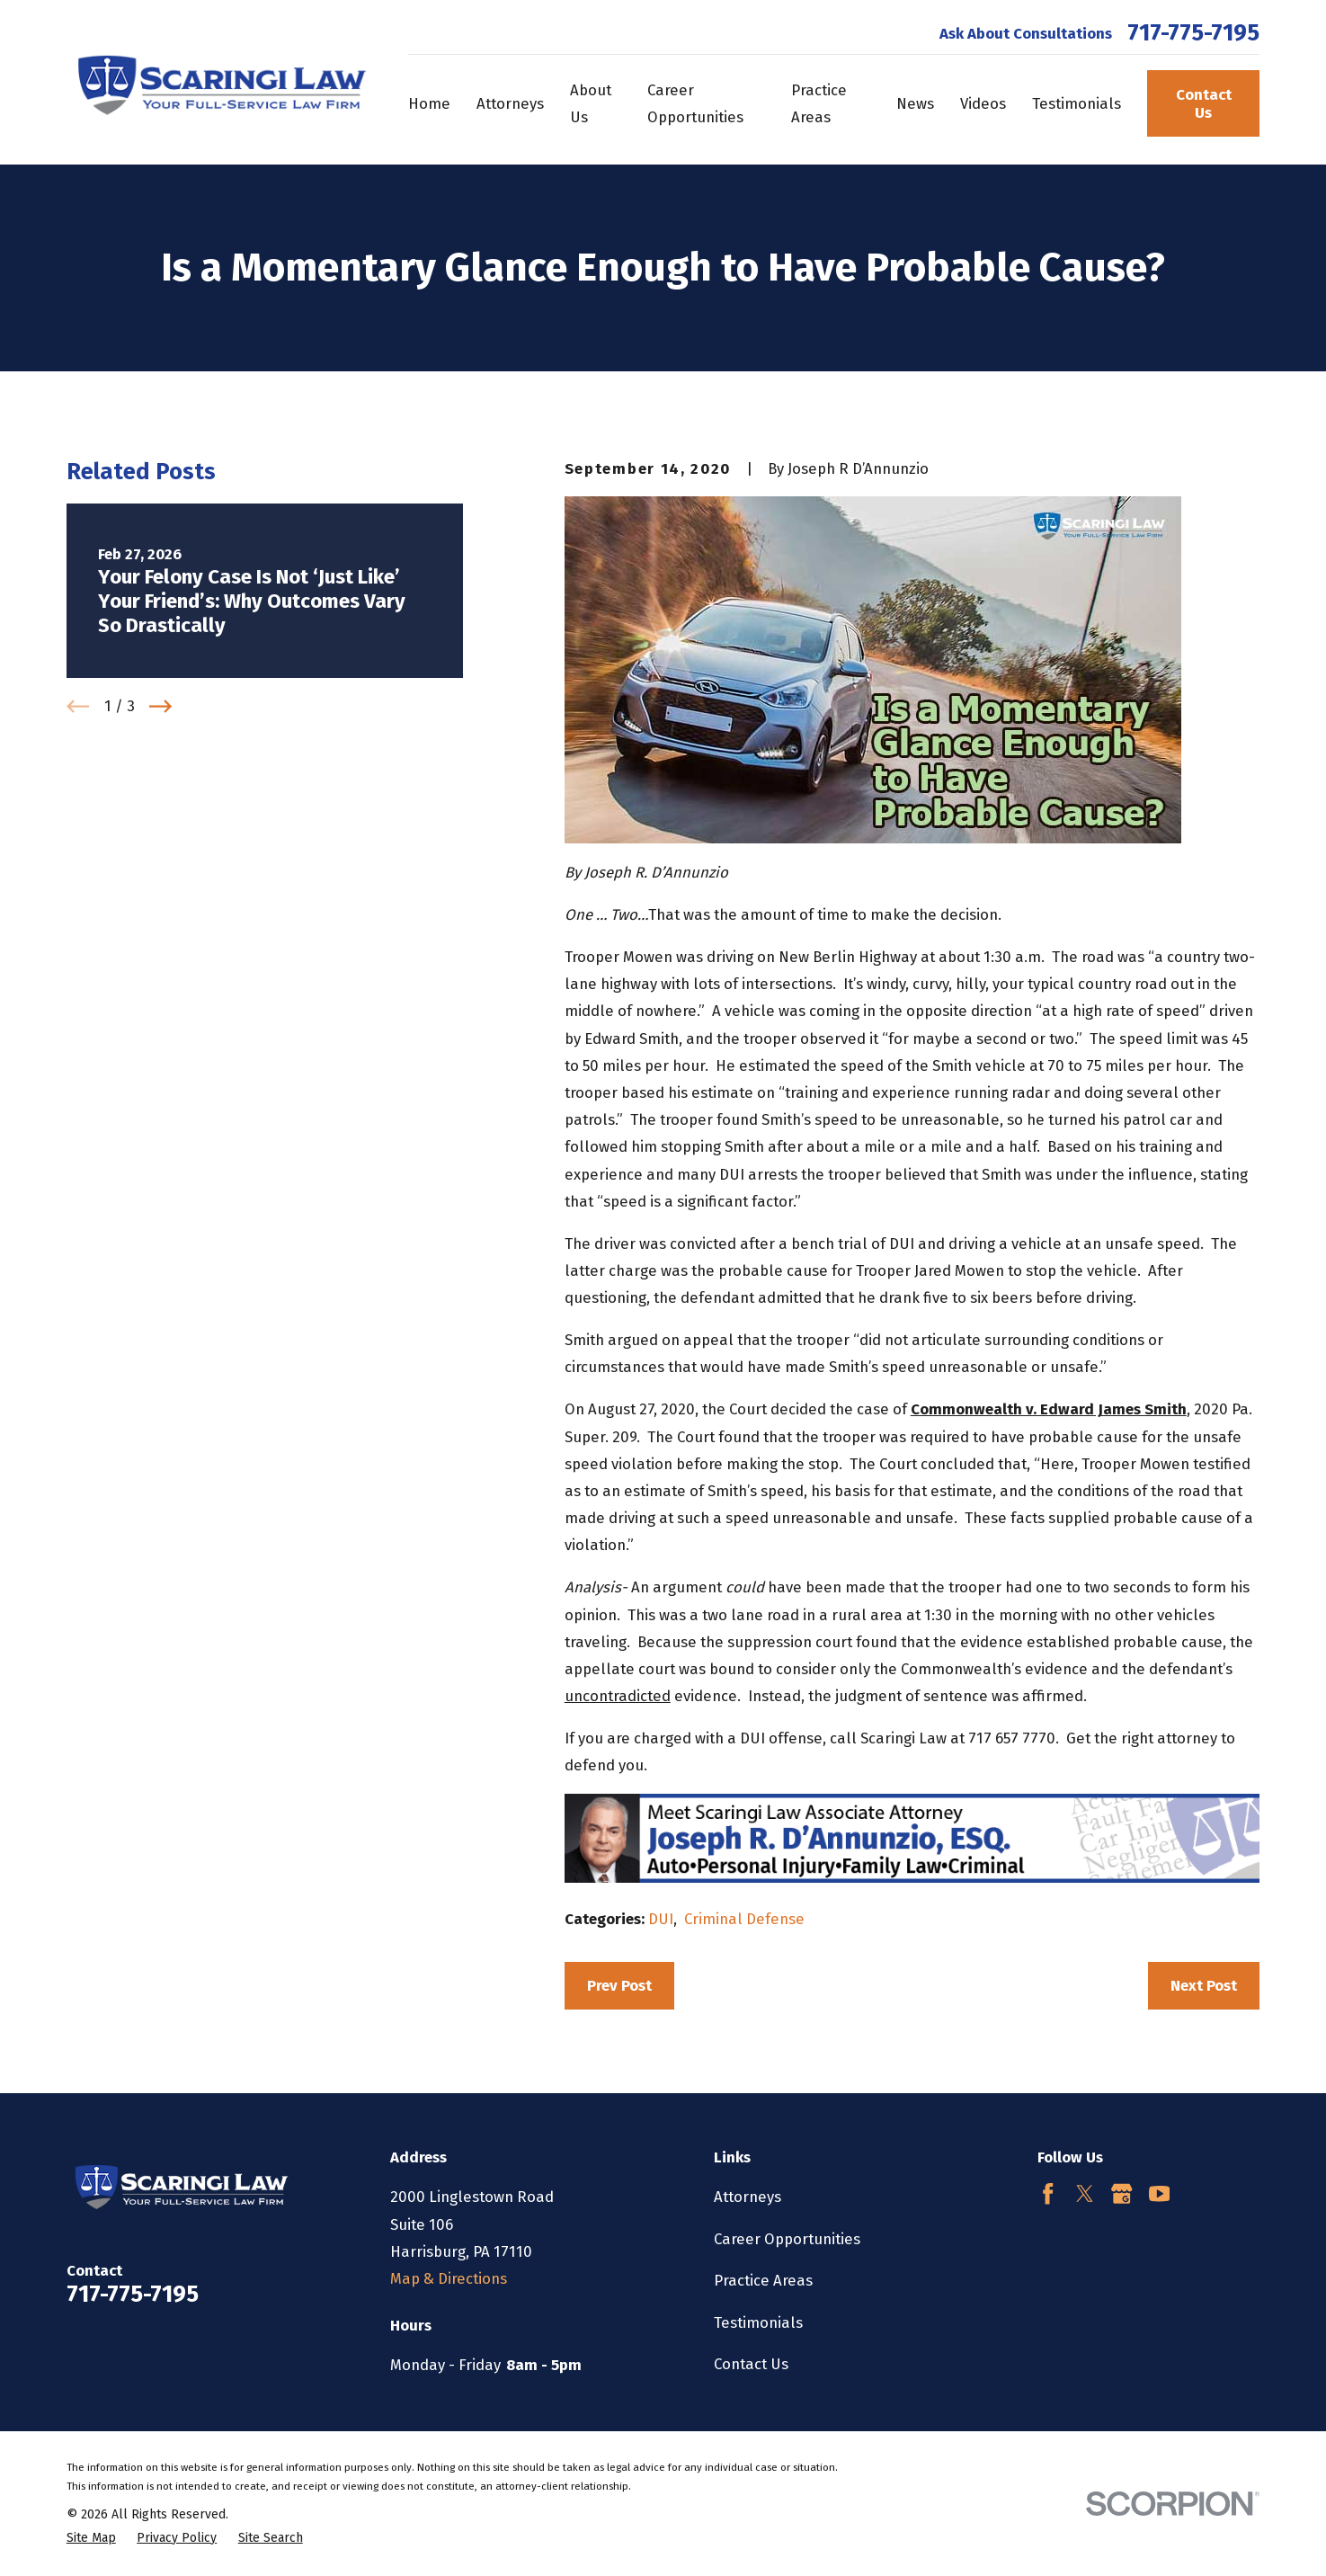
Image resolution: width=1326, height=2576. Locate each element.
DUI (660, 1919)
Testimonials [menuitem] (1076, 103)
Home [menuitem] (429, 103)
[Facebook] (1047, 2193)
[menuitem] (91, 2538)
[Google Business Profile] (1121, 2193)
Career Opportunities (787, 2239)
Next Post (1203, 1985)
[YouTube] (1159, 2193)
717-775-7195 (1193, 33)
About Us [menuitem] (590, 103)
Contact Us (1204, 103)
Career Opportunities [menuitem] (695, 103)
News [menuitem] (915, 103)
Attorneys (747, 2197)
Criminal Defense (744, 1919)
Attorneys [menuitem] (510, 103)
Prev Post (619, 1985)
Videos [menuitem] (983, 103)
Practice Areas (763, 2280)
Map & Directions (448, 2278)
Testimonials (758, 2322)
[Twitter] (1084, 2193)
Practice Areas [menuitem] (819, 103)
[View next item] (160, 706)
